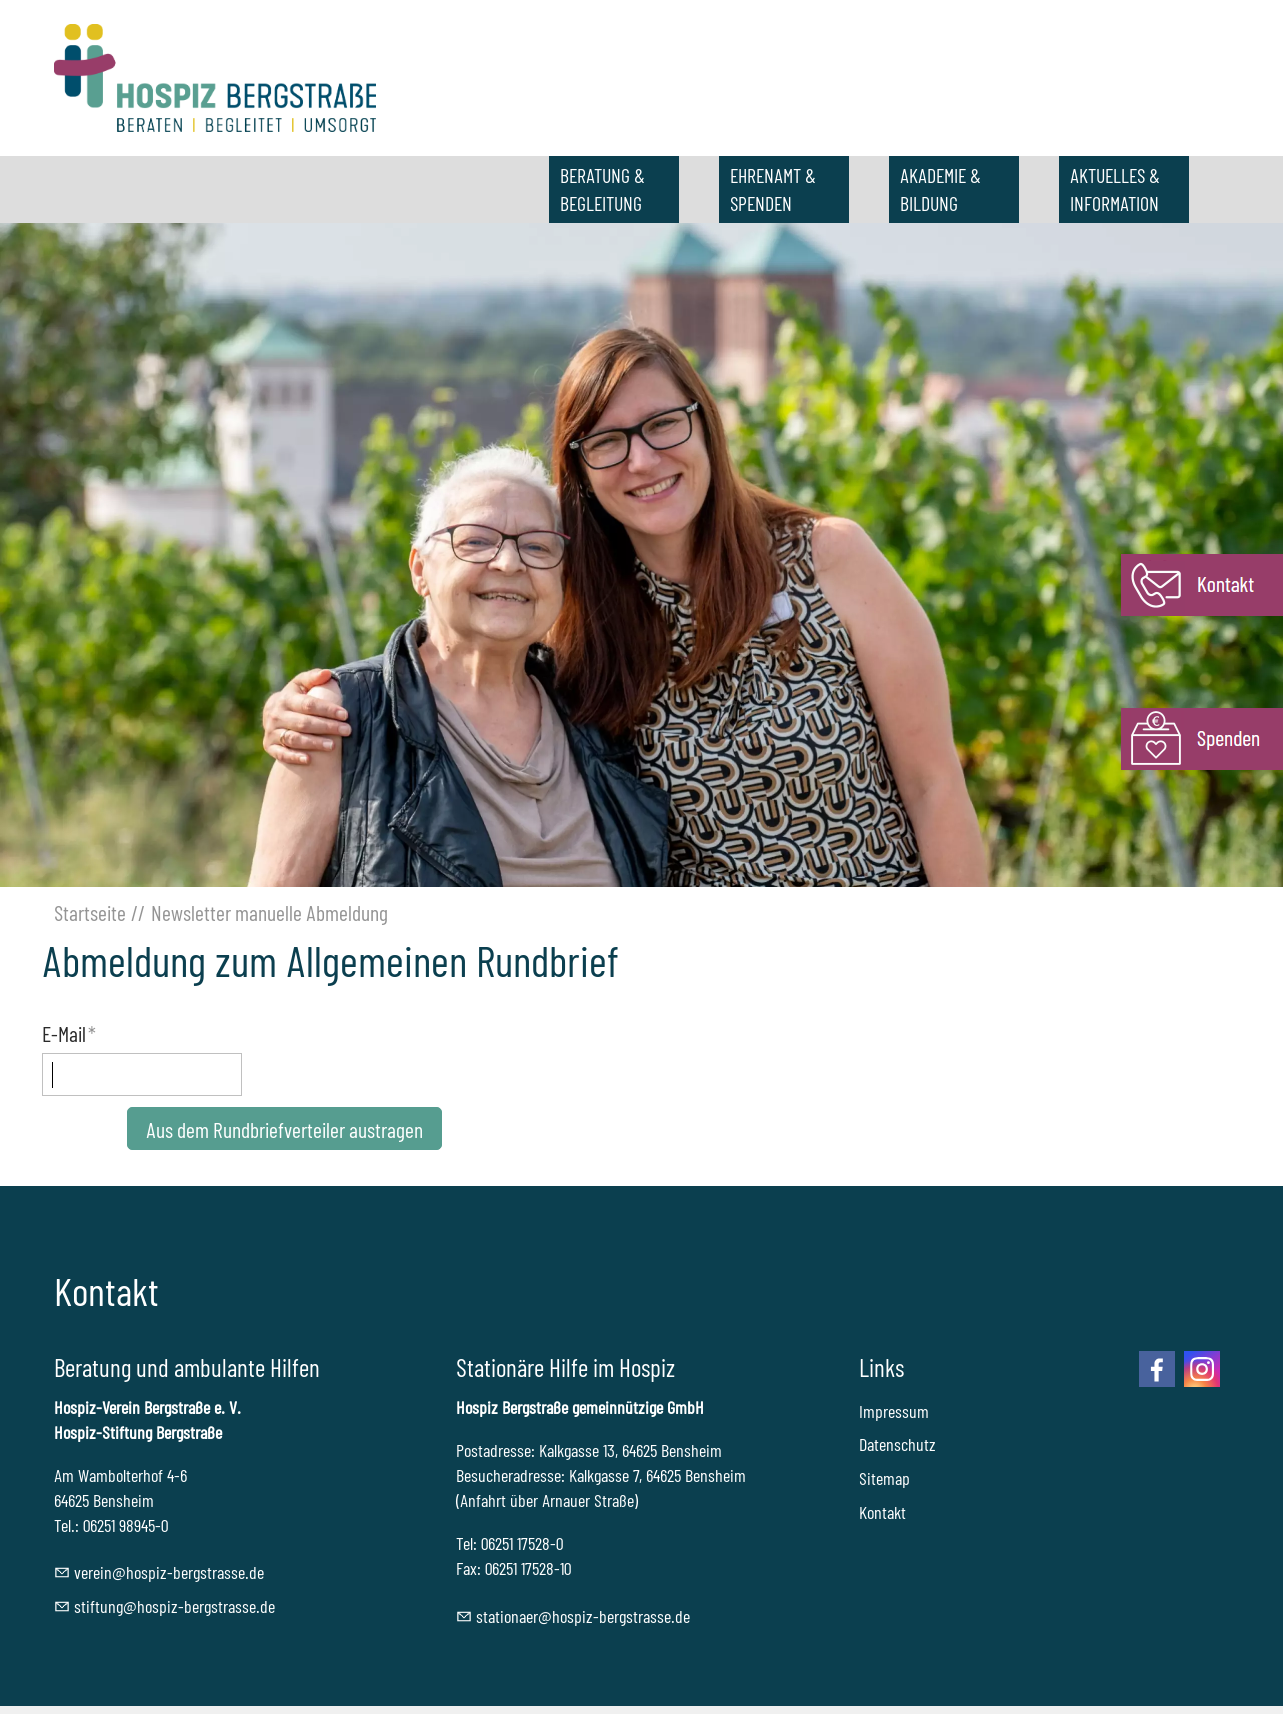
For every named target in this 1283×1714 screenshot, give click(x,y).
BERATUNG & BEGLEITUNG (602, 189)
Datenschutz (897, 1444)
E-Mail (69, 1033)
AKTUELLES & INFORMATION (1115, 189)
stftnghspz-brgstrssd (174, 1606)
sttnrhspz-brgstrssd (583, 1616)
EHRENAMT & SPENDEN (773, 189)
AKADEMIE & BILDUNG (940, 189)
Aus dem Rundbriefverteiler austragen (284, 1129)
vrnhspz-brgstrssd (169, 1572)
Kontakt (882, 1512)
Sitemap (884, 1478)
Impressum (894, 1411)
